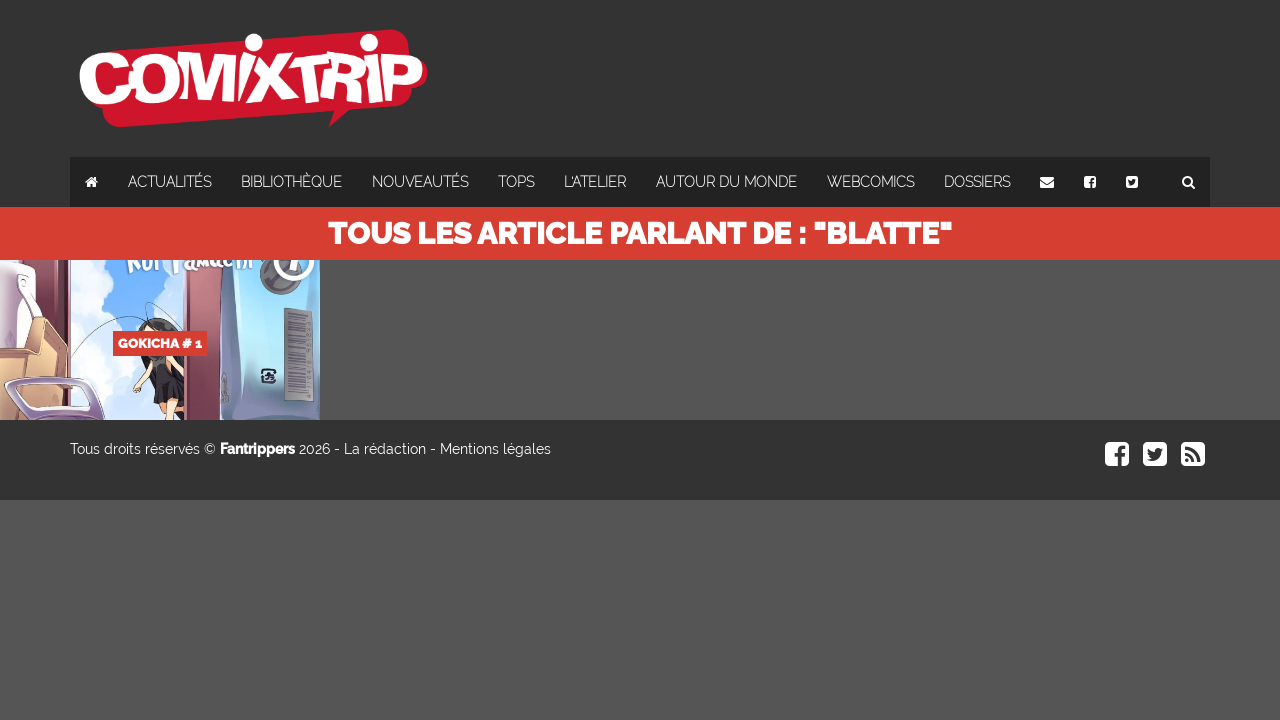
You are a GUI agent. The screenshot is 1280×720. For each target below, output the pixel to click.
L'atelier (595, 182)
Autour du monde (726, 182)
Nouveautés (420, 182)
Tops (516, 182)
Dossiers (977, 182)
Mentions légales (495, 449)
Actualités (169, 182)
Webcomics (870, 182)
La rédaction (385, 449)
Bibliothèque (291, 182)
